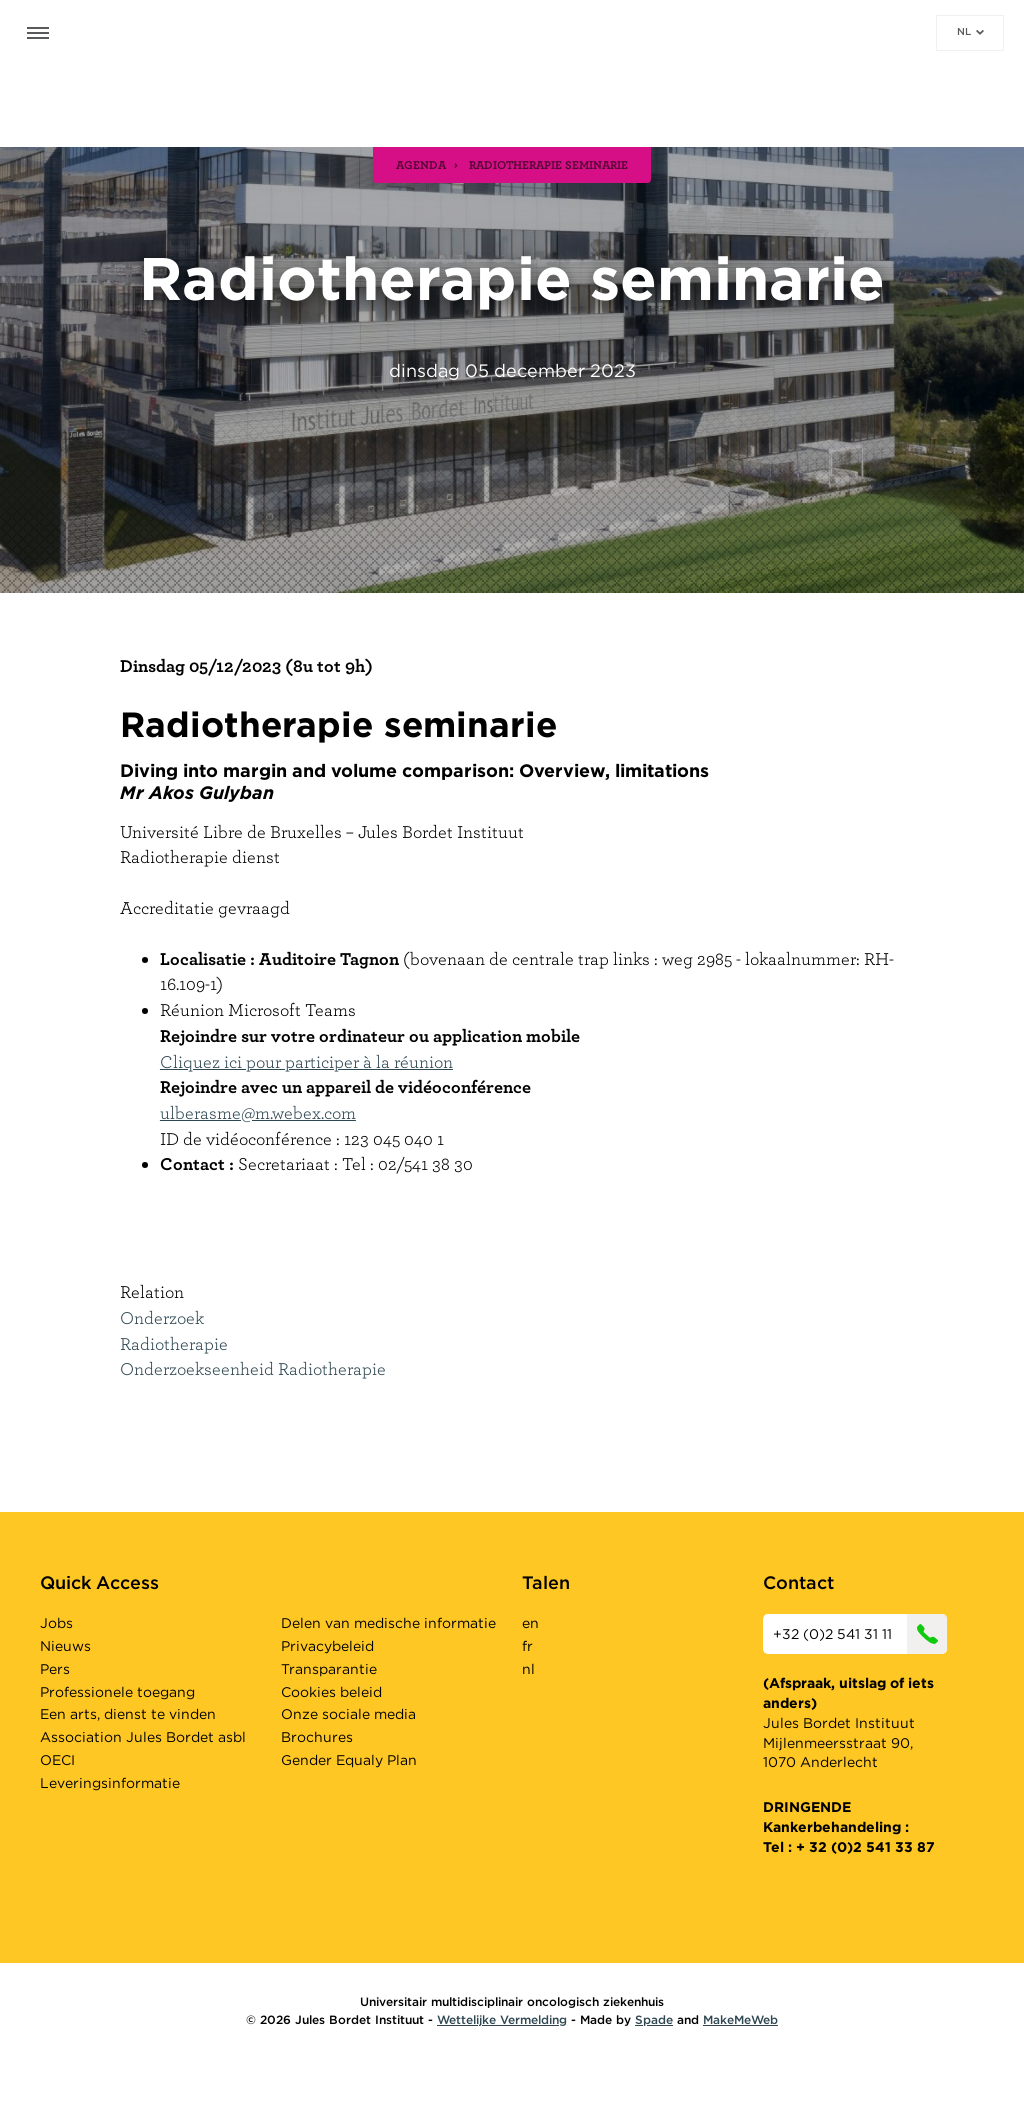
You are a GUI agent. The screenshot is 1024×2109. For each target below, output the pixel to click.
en (530, 1623)
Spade (654, 2019)
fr (527, 1646)
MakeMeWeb (740, 2019)
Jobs (56, 1623)
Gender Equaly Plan (349, 1760)
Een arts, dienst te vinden (128, 1714)
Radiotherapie (174, 1343)
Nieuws (65, 1646)
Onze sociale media (348, 1714)
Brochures (317, 1737)
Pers (55, 1669)
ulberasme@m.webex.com (258, 1112)
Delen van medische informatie (388, 1623)
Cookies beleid (331, 1692)
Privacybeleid (327, 1646)
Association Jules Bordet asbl (143, 1737)
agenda (421, 164)
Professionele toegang (117, 1692)
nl (970, 31)
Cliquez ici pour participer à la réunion (306, 1061)
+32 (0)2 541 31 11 (860, 1634)
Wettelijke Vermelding (502, 2019)
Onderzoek (162, 1317)
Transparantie (329, 1669)
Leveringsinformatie (110, 1783)
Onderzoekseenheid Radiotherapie (253, 1368)
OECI (57, 1760)
